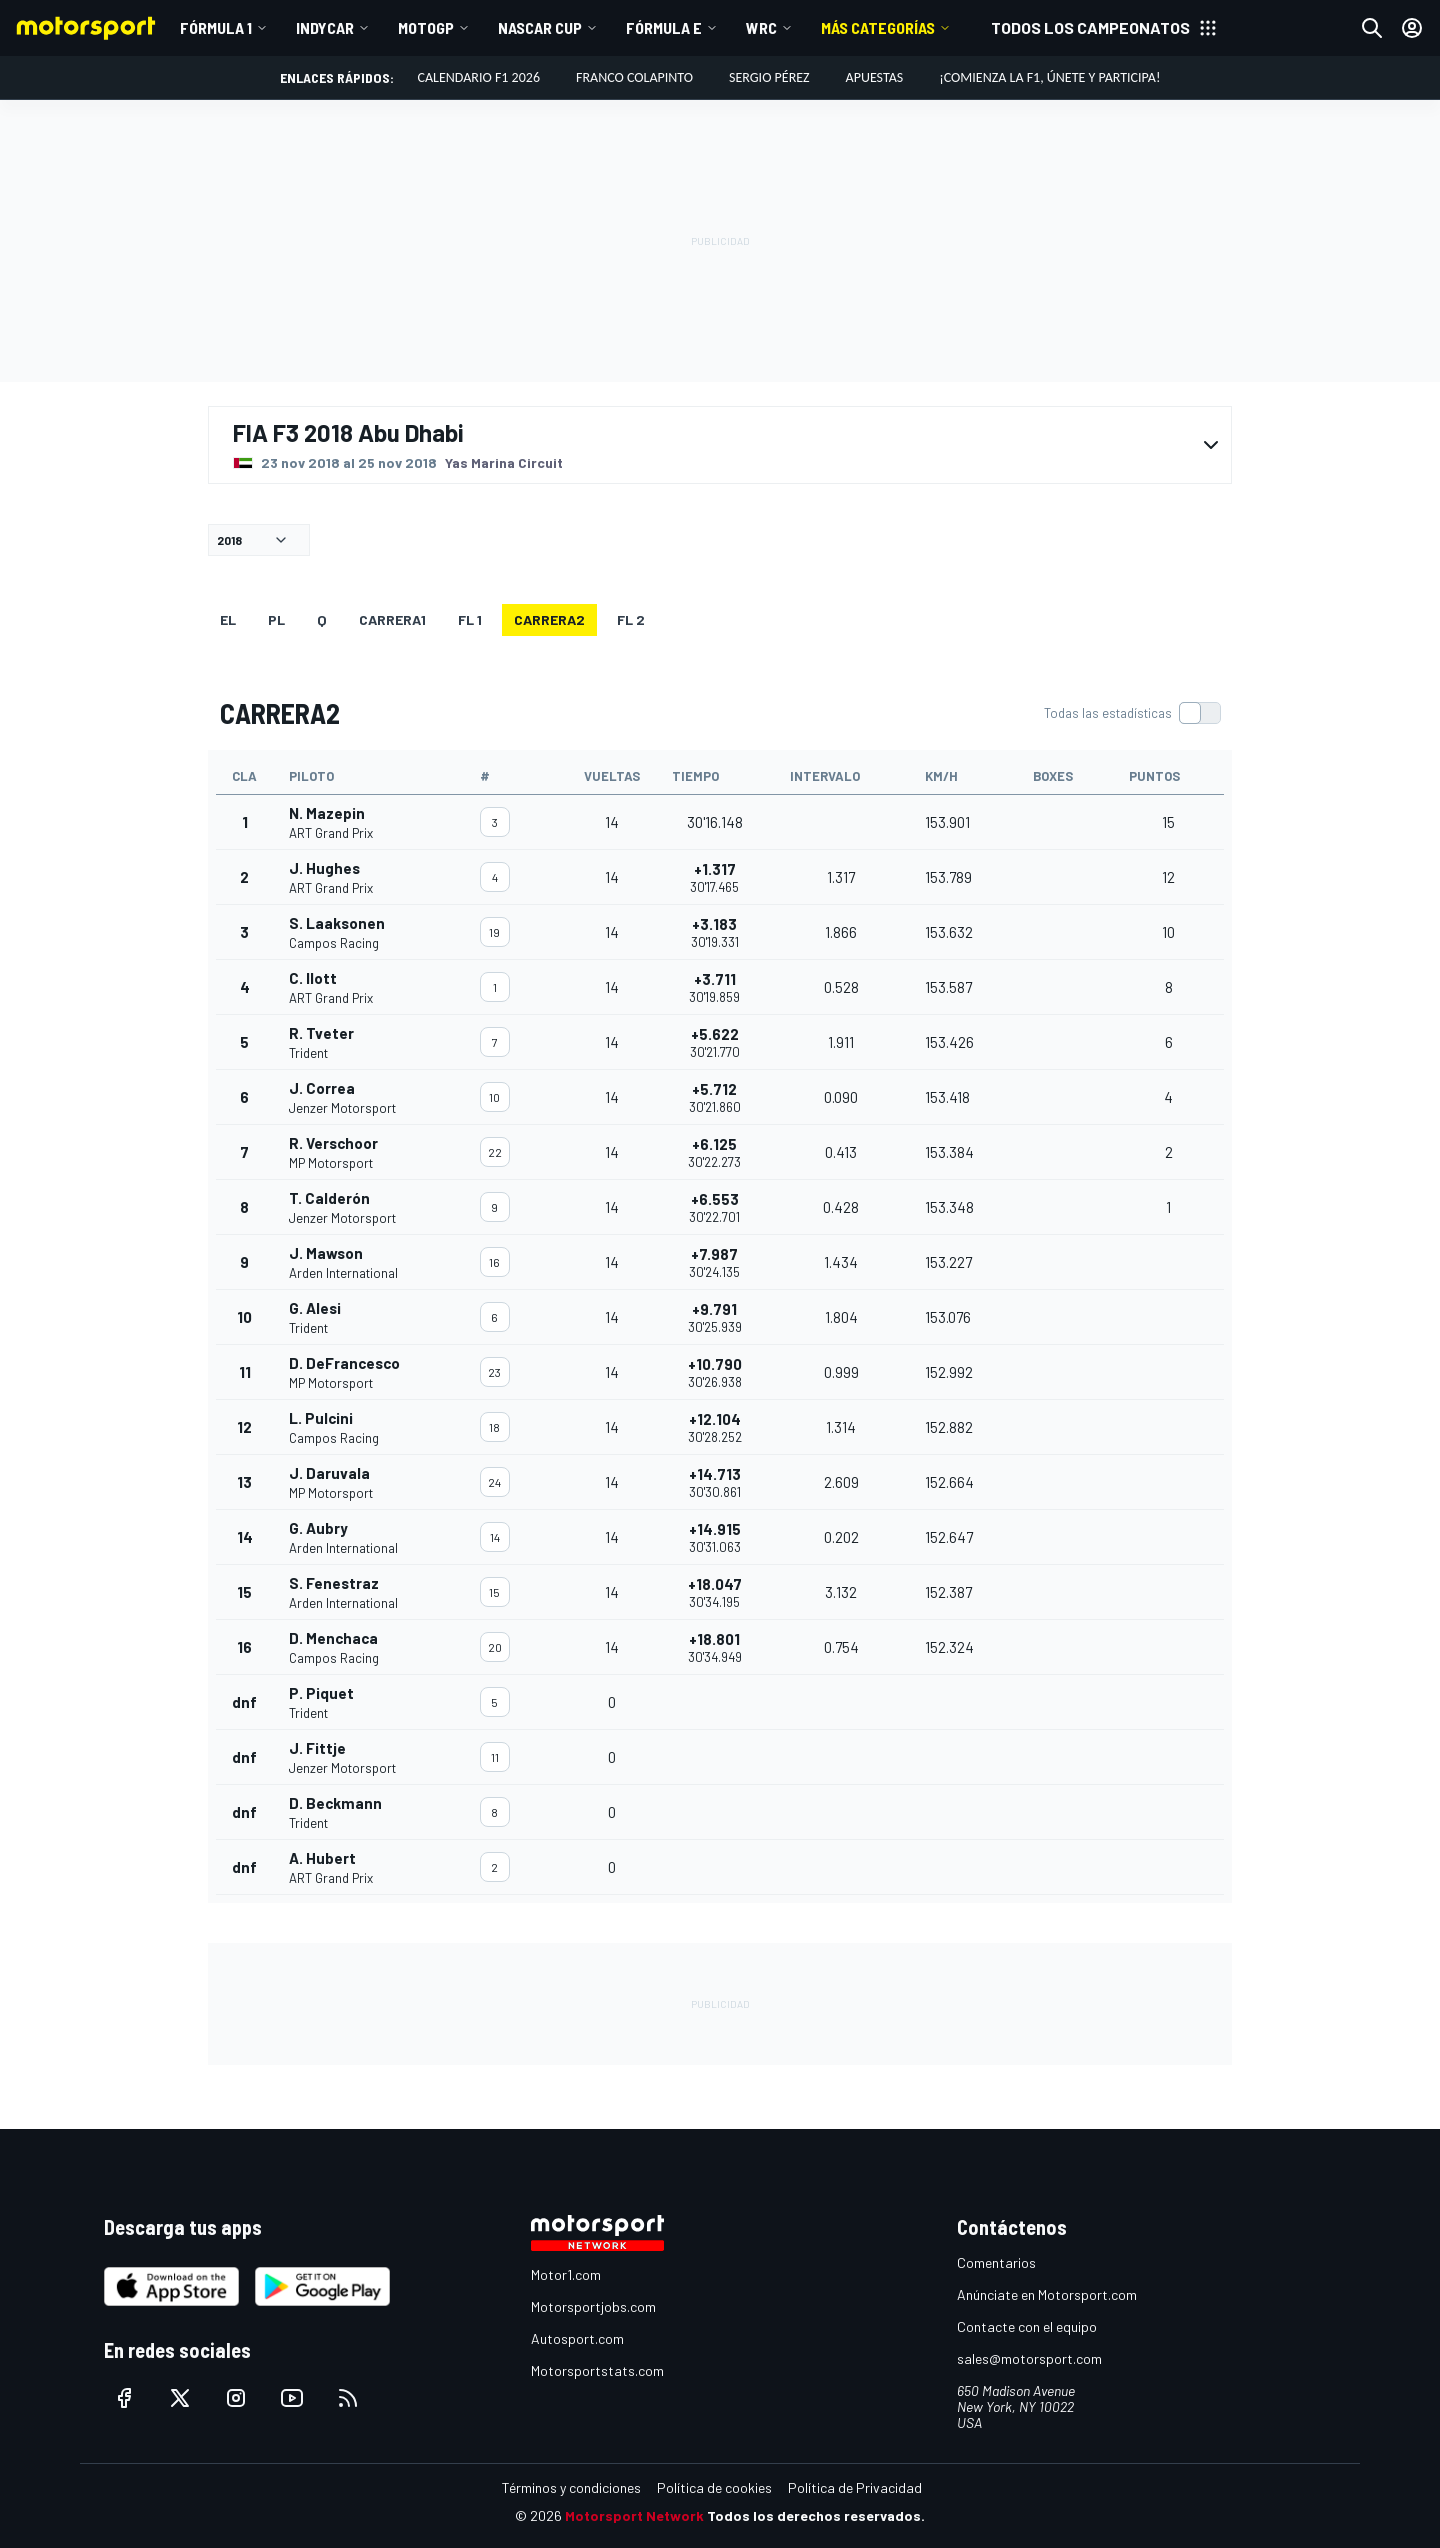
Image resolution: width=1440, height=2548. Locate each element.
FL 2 (631, 619)
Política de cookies (714, 2487)
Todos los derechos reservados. (816, 2515)
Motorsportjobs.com (593, 2306)
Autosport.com (577, 2338)
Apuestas (875, 77)
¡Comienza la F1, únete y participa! (1049, 77)
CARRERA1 (392, 619)
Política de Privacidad (855, 2487)
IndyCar (325, 27)
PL (276, 619)
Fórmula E (664, 27)
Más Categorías (878, 27)
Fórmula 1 (216, 27)
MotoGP (426, 27)
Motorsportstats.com (597, 2370)
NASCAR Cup (540, 27)
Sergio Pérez (769, 77)
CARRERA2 (549, 619)
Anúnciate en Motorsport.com (1047, 2294)
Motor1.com (566, 2274)
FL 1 (470, 619)
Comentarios (996, 2262)
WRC (761, 27)
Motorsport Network (634, 2515)
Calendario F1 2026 (479, 77)
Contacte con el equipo (1027, 2326)
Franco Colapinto (634, 77)
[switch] (1132, 713)
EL (228, 619)
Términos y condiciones (571, 2487)
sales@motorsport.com (1029, 2358)
